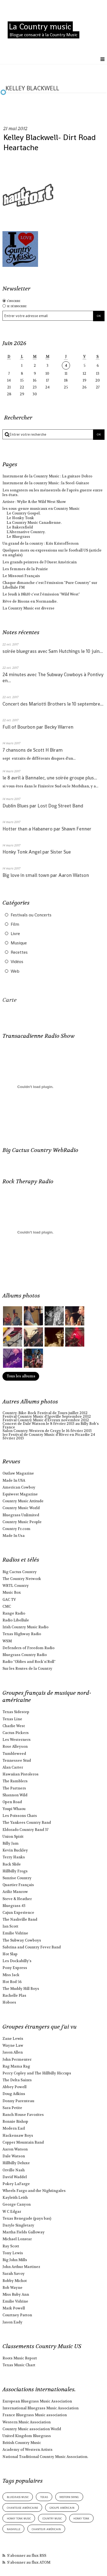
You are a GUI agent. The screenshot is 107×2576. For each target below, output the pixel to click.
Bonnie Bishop (15, 2121)
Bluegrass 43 (13, 1905)
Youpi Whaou (13, 1808)
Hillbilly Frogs (15, 1871)
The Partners (14, 1788)
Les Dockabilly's (16, 1961)
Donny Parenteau (18, 2101)
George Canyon (16, 2204)
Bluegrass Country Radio (24, 1654)
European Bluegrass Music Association (37, 2401)
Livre (15, 933)
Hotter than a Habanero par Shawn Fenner (46, 829)
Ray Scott (10, 2246)
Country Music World (21, 1508)
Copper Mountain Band (23, 2142)
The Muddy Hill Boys (20, 1988)
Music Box (11, 1592)
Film (15, 924)
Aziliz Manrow (15, 1891)
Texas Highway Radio (21, 1634)
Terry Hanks (13, 1857)
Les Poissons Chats (19, 1815)
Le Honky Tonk (20, 518)
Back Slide (11, 1864)
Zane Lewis (12, 2038)
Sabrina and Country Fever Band (31, 1947)
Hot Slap (10, 1954)
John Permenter (16, 2059)
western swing (69, 2496)
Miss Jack (10, 1975)
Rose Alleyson (15, 1746)
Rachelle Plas (14, 1995)
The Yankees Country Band (26, 1822)
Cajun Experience (18, 1912)
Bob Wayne (12, 2287)
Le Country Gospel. (24, 513)
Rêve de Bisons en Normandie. (29, 601)
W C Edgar (11, 2211)
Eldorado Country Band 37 (25, 1829)
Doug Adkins (13, 2093)
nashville (13, 2529)
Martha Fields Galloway (23, 2232)
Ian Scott (10, 1926)
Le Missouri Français (21, 576)
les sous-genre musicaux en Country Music (41, 508)
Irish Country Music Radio (25, 1627)
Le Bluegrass (18, 536)
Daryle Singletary (18, 2225)
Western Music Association (26, 2422)
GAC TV (9, 1599)
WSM (7, 1641)
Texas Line (12, 1719)
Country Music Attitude (23, 1501)
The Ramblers (15, 1781)
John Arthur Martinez (21, 2266)
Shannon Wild (14, 1795)
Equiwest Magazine (20, 1494)
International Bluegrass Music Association (40, 2408)
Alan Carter (12, 1767)
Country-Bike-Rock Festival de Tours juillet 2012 (45, 1413)
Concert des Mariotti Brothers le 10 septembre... (52, 704)
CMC (6, 1606)
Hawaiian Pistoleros (20, 1774)
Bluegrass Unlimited (20, 1515)
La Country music (40, 26)
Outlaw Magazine (18, 1473)
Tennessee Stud (16, 1760)
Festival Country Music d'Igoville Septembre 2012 (46, 1416)
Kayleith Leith (15, 2197)
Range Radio (13, 1613)
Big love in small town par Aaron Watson (45, 875)
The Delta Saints (17, 2080)
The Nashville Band (19, 1919)
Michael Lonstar (17, 2239)
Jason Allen (12, 2052)
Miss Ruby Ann (15, 2294)
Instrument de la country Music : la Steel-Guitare (45, 483)
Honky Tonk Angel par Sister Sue (36, 852)
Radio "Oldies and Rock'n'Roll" (29, 1661)
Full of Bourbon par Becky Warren (37, 727)
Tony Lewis (12, 2253)
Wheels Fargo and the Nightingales (34, 2190)
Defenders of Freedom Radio (28, 1648)
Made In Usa (13, 1535)
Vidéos (17, 961)
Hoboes (9, 2002)
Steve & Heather (17, 1899)
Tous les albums (21, 1376)
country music (52, 2518)
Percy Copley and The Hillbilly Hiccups (36, 2073)
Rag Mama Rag (16, 2066)
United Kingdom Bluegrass (26, 2436)
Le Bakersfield (20, 527)
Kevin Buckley (15, 1850)
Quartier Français (18, 1885)
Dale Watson (13, 2156)
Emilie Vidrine (15, 1933)
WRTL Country (15, 1585)
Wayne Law (12, 2045)
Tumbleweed (14, 1753)
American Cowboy (18, 1487)
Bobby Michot (14, 2280)
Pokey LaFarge (16, 2183)
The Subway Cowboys (21, 1940)
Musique (19, 943)
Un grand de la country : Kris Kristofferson (40, 543)
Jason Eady (12, 2322)
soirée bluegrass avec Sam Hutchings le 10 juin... (52, 651)
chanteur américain (46, 2529)
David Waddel (14, 2177)
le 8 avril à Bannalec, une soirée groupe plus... (49, 778)
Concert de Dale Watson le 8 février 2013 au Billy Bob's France (50, 1425)
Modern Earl (13, 2128)
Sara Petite (12, 2107)
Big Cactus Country (19, 1572)
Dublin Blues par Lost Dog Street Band (42, 806)
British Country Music (21, 2442)
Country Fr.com (16, 1528)
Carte (9, 999)
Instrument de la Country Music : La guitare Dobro (47, 476)
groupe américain (62, 2507)
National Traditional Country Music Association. (45, 2456)
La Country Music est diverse (28, 608)
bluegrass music (18, 2496)
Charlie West (13, 1726)
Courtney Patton (17, 2315)
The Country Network (21, 1578)
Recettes (19, 952)
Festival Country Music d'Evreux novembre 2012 (45, 1420)
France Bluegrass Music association (34, 2415)
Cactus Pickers (15, 1732)
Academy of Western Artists (27, 2449)
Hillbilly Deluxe (16, 2163)
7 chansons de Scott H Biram (32, 750)
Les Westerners (16, 1739)
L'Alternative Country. (26, 532)
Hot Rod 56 (12, 1981)
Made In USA (13, 1480)
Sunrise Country (16, 1878)
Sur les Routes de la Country (27, 1668)
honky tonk (81, 2518)
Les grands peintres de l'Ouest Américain (39, 562)
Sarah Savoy (13, 2273)
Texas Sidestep (15, 1712)
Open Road (12, 1802)
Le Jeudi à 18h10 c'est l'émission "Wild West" (41, 594)
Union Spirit (13, 1836)
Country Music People (22, 1522)
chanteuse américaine (22, 2507)
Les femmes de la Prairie (25, 569)
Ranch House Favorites (23, 2114)
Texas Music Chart (18, 2365)
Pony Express (14, 1967)
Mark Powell (13, 2308)
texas (44, 2496)
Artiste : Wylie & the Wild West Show (34, 501)
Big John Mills (14, 2260)
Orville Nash (13, 2170)
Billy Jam (10, 1843)
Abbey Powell (14, 2087)
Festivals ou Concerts (31, 915)
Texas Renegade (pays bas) (26, 2218)
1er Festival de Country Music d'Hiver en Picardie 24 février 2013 (48, 1436)
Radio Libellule (15, 1620)
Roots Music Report (19, 2358)
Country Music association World (31, 2429)
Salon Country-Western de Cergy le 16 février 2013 (47, 1430)
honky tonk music (19, 2518)
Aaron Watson (15, 2149)
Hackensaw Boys (17, 2135)
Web (15, 971)
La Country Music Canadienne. (34, 522)
